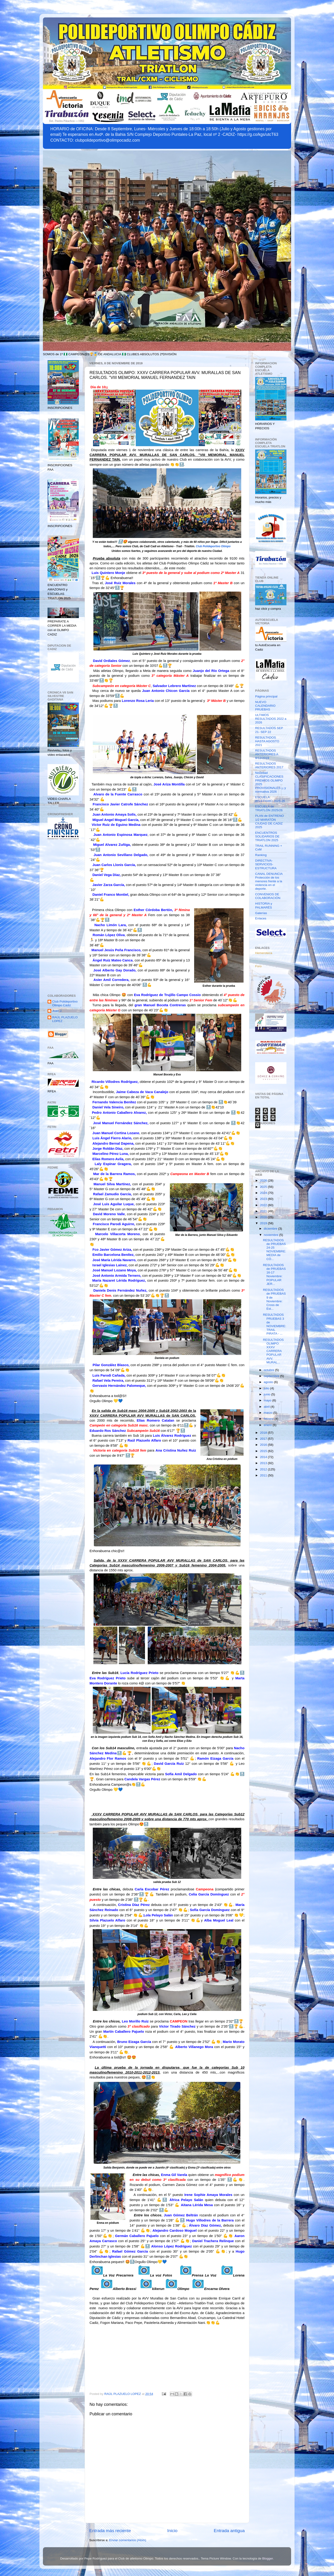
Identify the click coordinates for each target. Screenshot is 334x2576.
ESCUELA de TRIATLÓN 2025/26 (269, 808)
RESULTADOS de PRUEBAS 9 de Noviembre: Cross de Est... (274, 1299)
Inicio (172, 2530)
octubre (269, 1370)
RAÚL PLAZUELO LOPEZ (65, 1019)
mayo (268, 1400)
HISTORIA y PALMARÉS (263, 905)
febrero (269, 1418)
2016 (264, 1444)
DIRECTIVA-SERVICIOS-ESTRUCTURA (265, 864)
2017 (264, 1438)
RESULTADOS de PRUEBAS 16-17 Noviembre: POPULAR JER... (274, 1274)
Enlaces (260, 918)
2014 (264, 1457)
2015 (264, 1451)
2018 (264, 1432)
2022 (264, 1205)
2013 (264, 1463)
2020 (264, 1217)
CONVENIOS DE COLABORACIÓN (267, 896)
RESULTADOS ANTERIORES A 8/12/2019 (266, 754)
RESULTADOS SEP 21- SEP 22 (269, 729)
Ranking (261, 855)
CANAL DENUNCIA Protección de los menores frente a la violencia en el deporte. (269, 881)
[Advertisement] (63, 917)
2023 (264, 1199)
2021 (264, 1211)
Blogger (267, 2558)
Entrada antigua (229, 2530)
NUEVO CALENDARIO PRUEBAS (265, 705)
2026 (264, 1180)
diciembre (271, 1228)
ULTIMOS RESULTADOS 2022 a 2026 (270, 718)
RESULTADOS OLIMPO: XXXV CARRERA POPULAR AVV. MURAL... (273, 1351)
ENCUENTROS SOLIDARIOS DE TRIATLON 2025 (267, 836)
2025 (264, 1187)
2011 (264, 1475)
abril (267, 1406)
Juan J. (57, 1011)
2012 (264, 1469)
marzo (268, 1412)
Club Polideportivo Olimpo (213, 546)
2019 (264, 1223)
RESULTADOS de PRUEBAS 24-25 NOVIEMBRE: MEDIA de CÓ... (274, 1249)
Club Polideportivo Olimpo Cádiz (65, 1003)
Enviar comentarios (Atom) (127, 2540)
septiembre (272, 1376)
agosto (269, 1382)
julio (267, 1388)
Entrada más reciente (110, 2530)
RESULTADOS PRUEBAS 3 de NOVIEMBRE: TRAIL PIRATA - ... (274, 1324)
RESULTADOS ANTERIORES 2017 (269, 765)
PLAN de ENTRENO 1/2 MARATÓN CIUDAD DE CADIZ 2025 (269, 821)
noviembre (271, 1235)
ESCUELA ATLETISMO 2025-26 (270, 799)
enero (268, 1425)
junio (267, 1394)
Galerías (261, 913)
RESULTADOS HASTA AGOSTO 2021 (267, 741)
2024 (264, 1193)
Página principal (266, 696)
